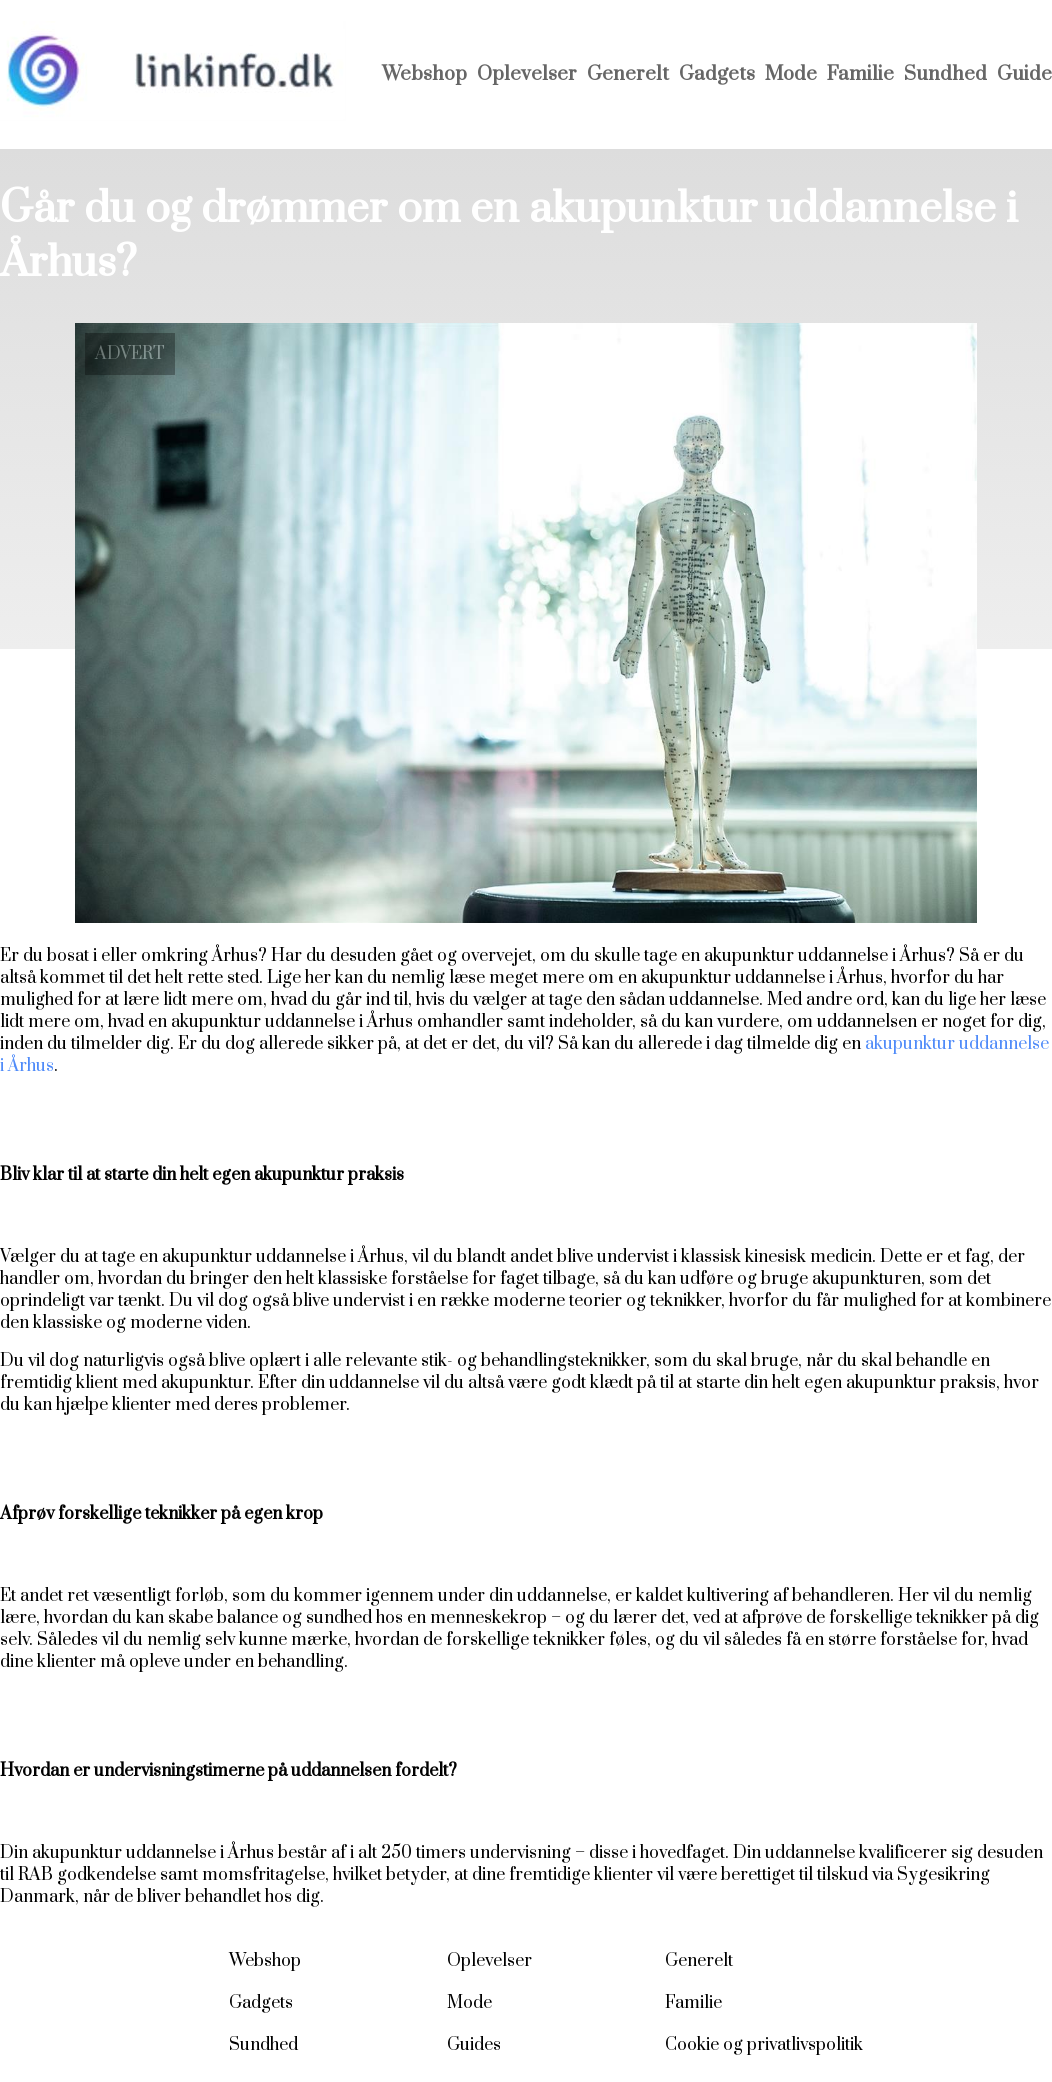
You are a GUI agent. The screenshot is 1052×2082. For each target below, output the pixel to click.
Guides (474, 2045)
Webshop (424, 74)
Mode (791, 74)
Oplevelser (527, 74)
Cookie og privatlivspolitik (764, 2045)
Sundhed (945, 74)
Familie (860, 74)
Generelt (628, 74)
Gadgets (717, 74)
